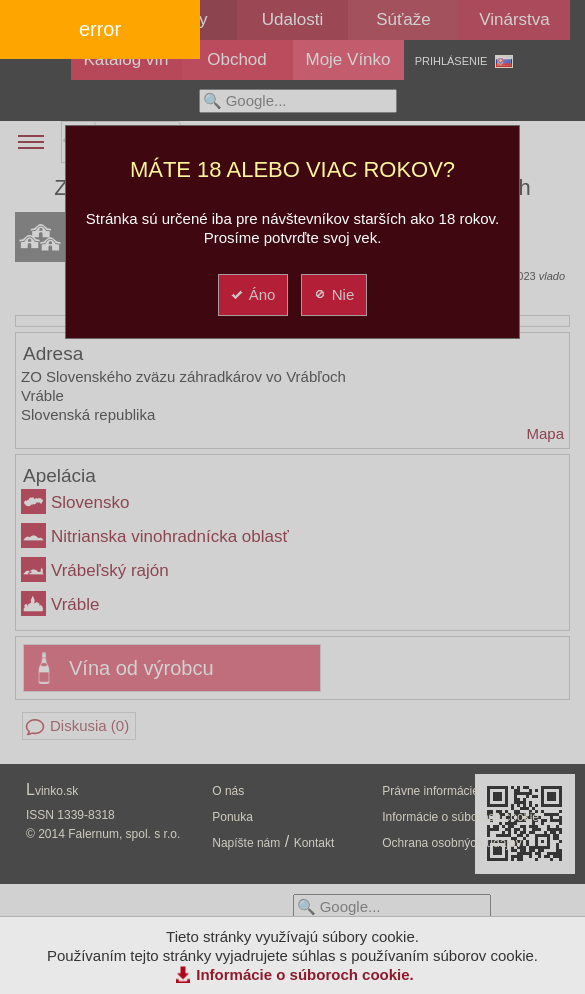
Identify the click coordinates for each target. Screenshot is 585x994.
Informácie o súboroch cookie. (305, 974)
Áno (252, 294)
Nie (333, 294)
